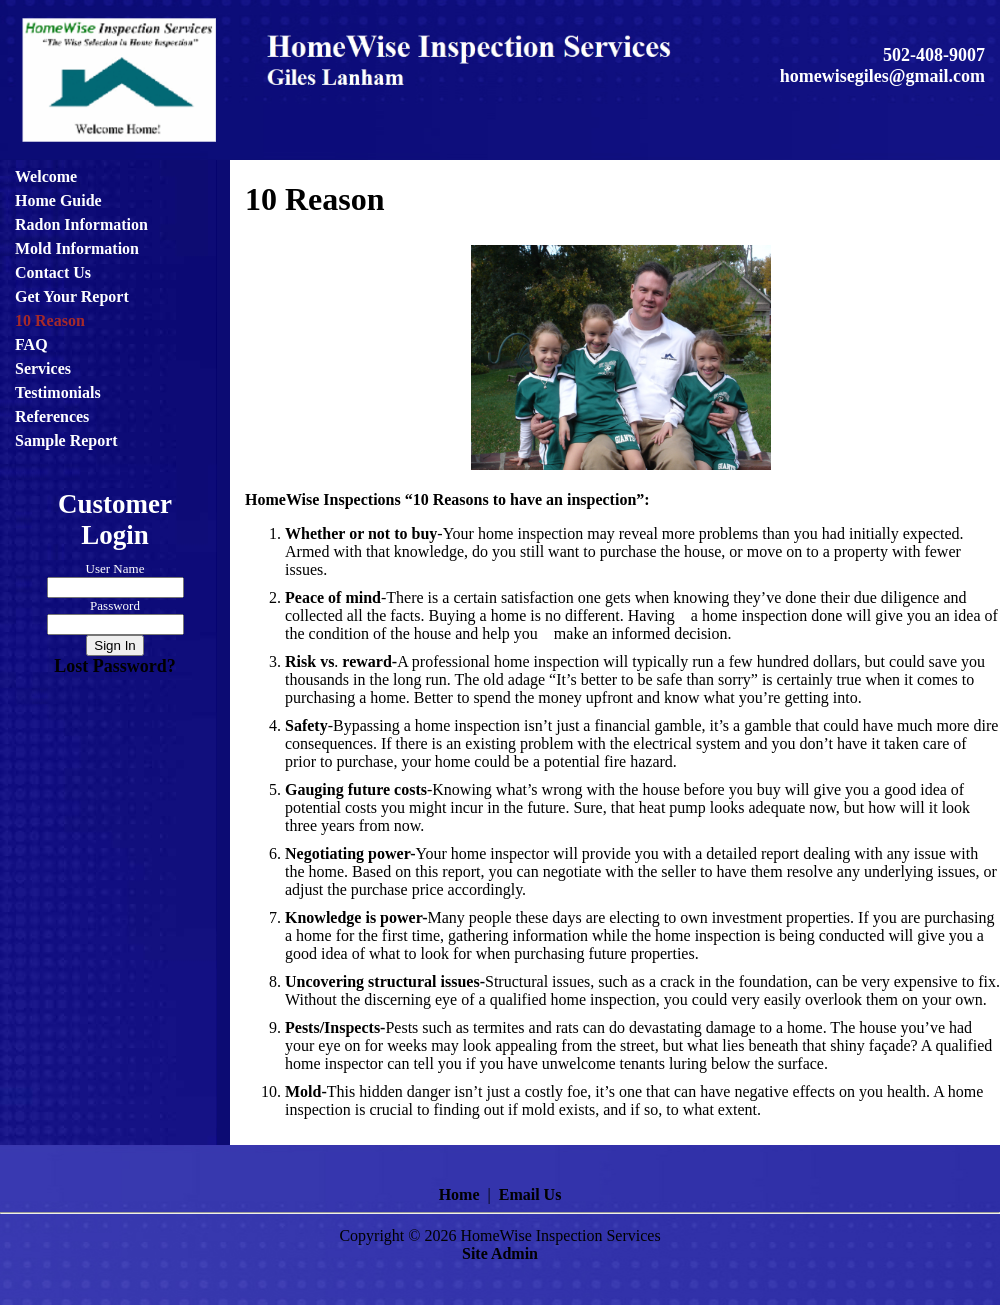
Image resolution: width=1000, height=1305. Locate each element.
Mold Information (77, 248)
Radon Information (81, 224)
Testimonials (58, 392)
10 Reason (50, 320)
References (52, 416)
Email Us (530, 1194)
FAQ (31, 344)
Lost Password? (115, 666)
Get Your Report (72, 296)
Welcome (46, 176)
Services (43, 368)
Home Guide (58, 200)
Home (459, 1194)
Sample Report (66, 440)
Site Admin (500, 1253)
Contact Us (53, 272)
